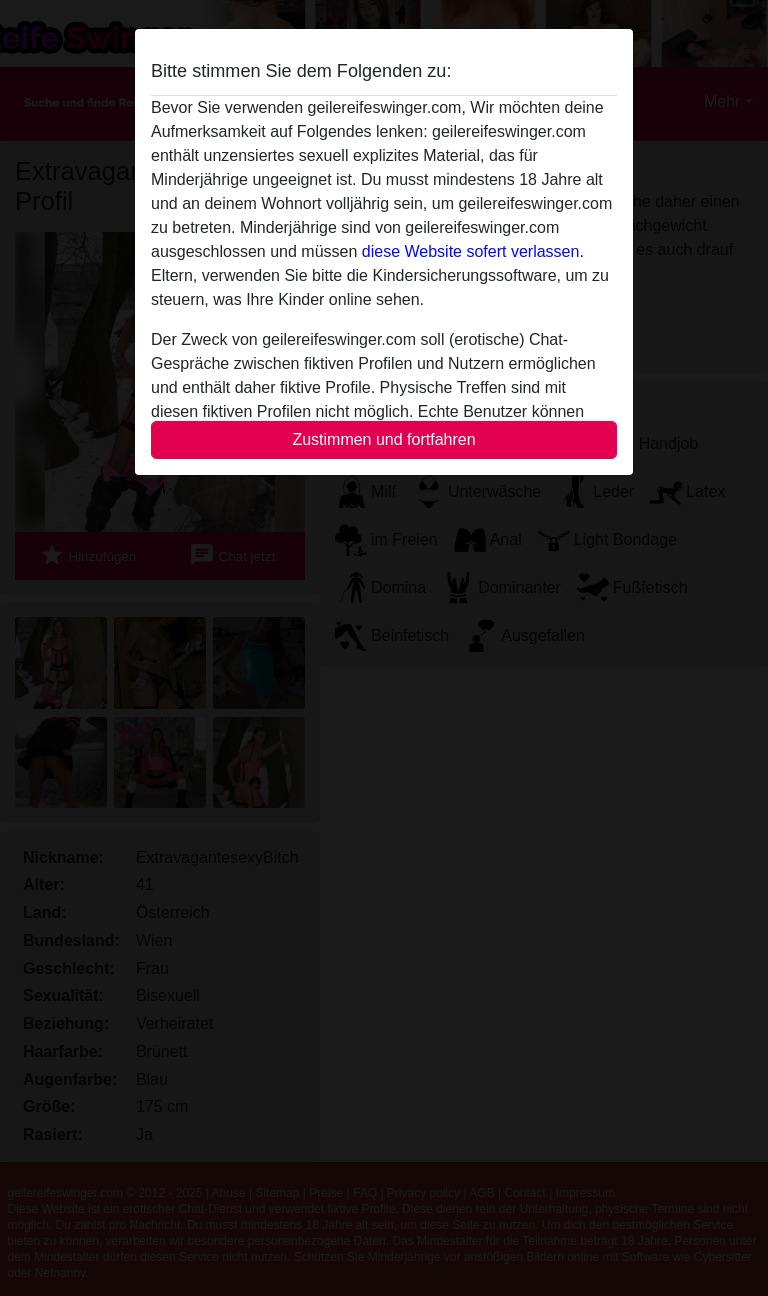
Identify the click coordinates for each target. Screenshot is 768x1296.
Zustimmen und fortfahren (383, 439)
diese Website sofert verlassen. (473, 251)
